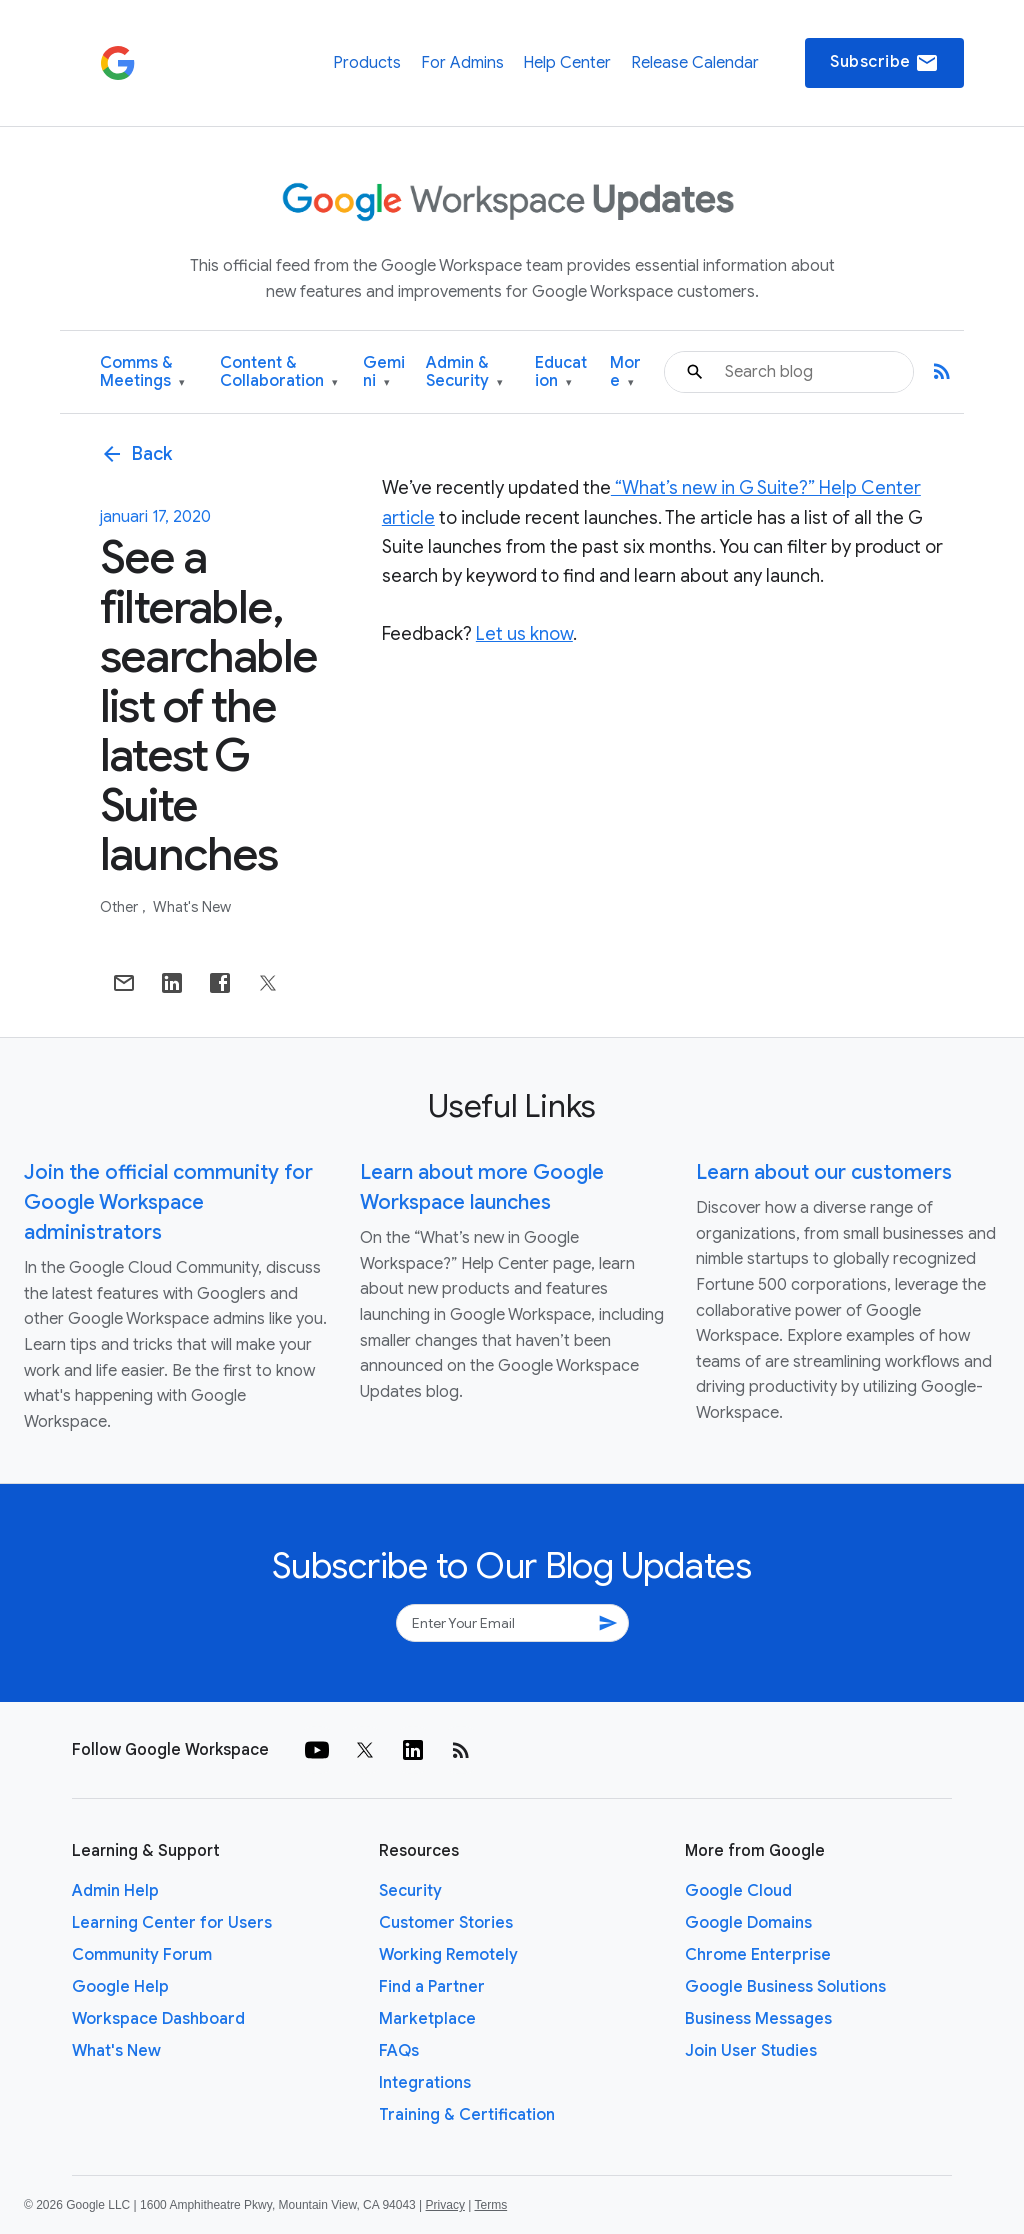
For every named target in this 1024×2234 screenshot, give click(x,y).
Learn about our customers (824, 1172)
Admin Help (115, 1891)
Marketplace (427, 2019)
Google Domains (748, 1923)
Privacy (445, 2205)
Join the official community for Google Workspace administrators (168, 1202)
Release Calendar (695, 63)
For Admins (462, 63)
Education (561, 372)
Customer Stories (446, 1923)
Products (367, 63)
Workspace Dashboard (158, 2019)
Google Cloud (738, 1891)
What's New (192, 907)
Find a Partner (432, 1987)
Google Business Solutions (785, 1987)
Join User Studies (751, 2051)
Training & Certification (467, 2115)
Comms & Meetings (142, 372)
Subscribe (884, 63)
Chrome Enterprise (758, 1955)
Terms (490, 2205)
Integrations (425, 2083)
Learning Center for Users (172, 1923)
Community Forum (142, 1955)
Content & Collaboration (279, 372)
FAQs (399, 2051)
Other (120, 907)
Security (410, 1891)
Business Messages (758, 2019)
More (625, 372)
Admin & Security (464, 372)
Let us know (524, 634)
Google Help (120, 1987)
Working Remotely (448, 1955)
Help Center (567, 63)
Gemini (384, 372)
